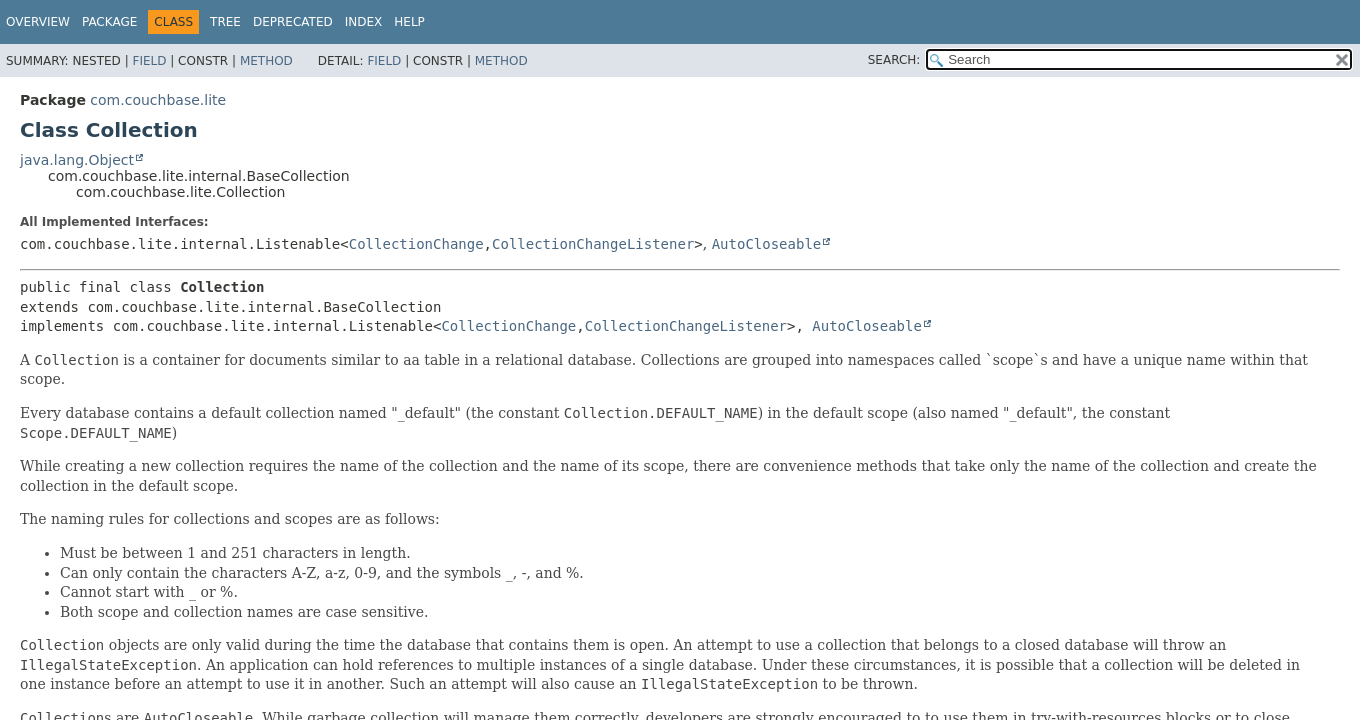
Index (364, 22)
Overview (38, 22)
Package (109, 22)
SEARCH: (894, 60)
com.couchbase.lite (158, 100)
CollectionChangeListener (593, 244)
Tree (225, 22)
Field (149, 61)
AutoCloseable (767, 244)
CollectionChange (416, 244)
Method (266, 61)
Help (409, 22)
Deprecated (293, 22)
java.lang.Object (77, 160)
